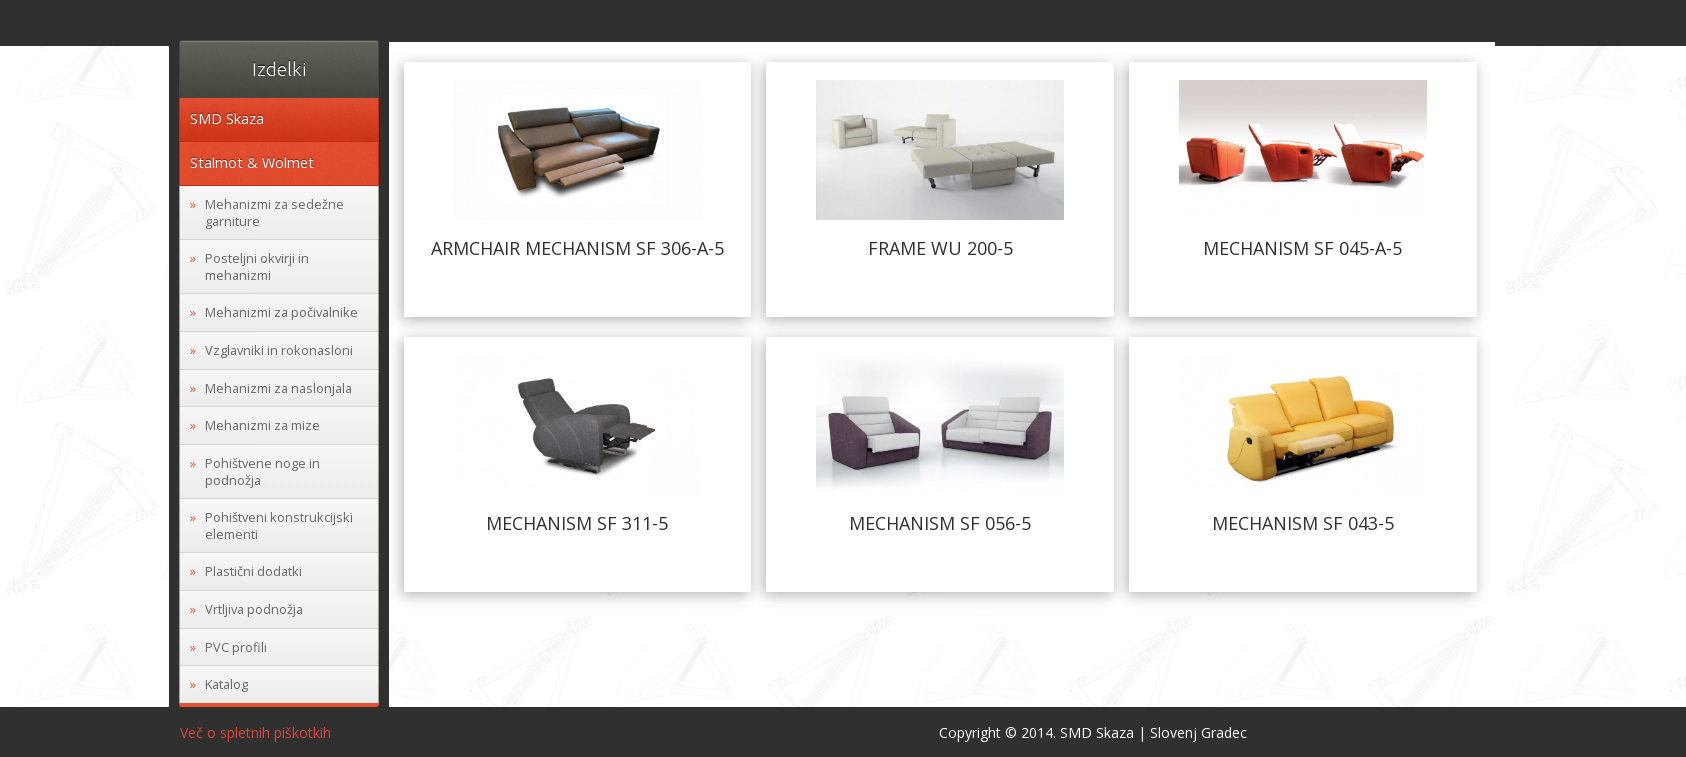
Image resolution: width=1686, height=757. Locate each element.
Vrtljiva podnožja (254, 609)
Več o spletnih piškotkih (255, 732)
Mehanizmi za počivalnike (281, 312)
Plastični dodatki (253, 571)
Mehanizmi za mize (262, 425)
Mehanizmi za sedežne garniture (274, 212)
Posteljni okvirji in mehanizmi (257, 266)
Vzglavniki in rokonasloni (279, 350)
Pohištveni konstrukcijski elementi (279, 525)
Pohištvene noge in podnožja (262, 471)
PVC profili (236, 647)
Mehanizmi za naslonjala (278, 388)
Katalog (226, 684)
